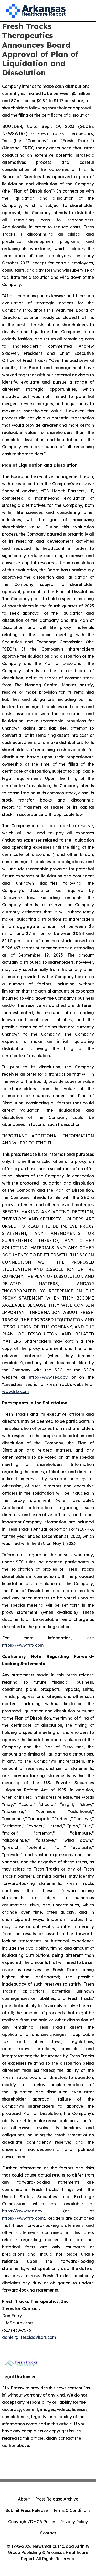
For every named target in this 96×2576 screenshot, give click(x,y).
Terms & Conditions (71, 2510)
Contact (48, 2532)
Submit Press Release (27, 2510)
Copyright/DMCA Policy (31, 2521)
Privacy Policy (74, 2521)
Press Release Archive (56, 2499)
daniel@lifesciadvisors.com (29, 2337)
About (24, 2499)
